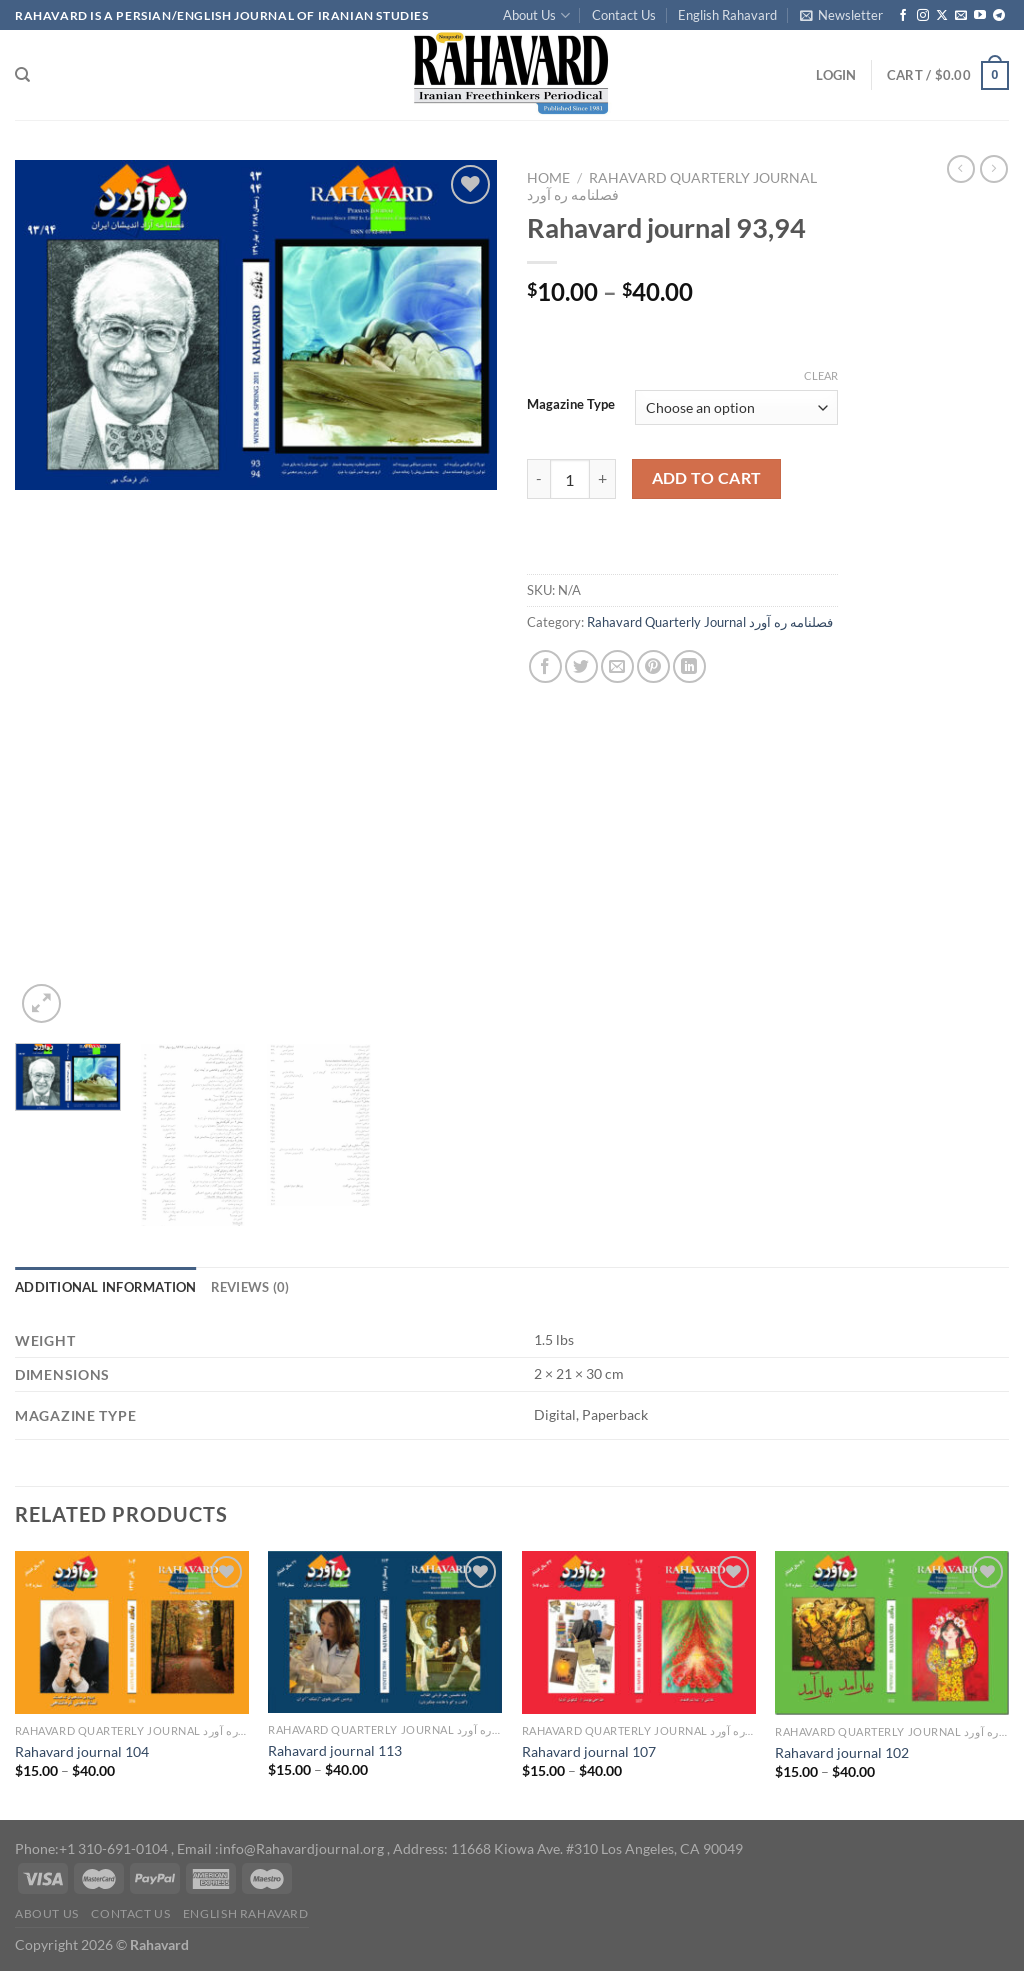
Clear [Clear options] (821, 375)
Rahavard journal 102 (842, 1752)
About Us (536, 15)
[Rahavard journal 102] (892, 1633)
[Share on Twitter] (581, 666)
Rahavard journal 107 (589, 1751)
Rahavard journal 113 (335, 1750)
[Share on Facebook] (545, 666)
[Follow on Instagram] (923, 16)
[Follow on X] (942, 16)
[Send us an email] (961, 16)
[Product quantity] (570, 479)
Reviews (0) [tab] (250, 1287)
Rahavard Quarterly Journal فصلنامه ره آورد (710, 622)
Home (548, 178)
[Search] (22, 75)
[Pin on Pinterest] (653, 666)
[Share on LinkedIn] (689, 666)
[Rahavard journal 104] (132, 1632)
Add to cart (707, 478)
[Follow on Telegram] (999, 16)
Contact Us (624, 15)
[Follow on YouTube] (980, 16)
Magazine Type (571, 405)
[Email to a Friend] (617, 666)
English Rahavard (727, 15)
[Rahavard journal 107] (639, 1632)
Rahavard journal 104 (82, 1751)
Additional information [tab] (106, 1287)
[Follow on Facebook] (903, 16)
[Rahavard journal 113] (385, 1632)
